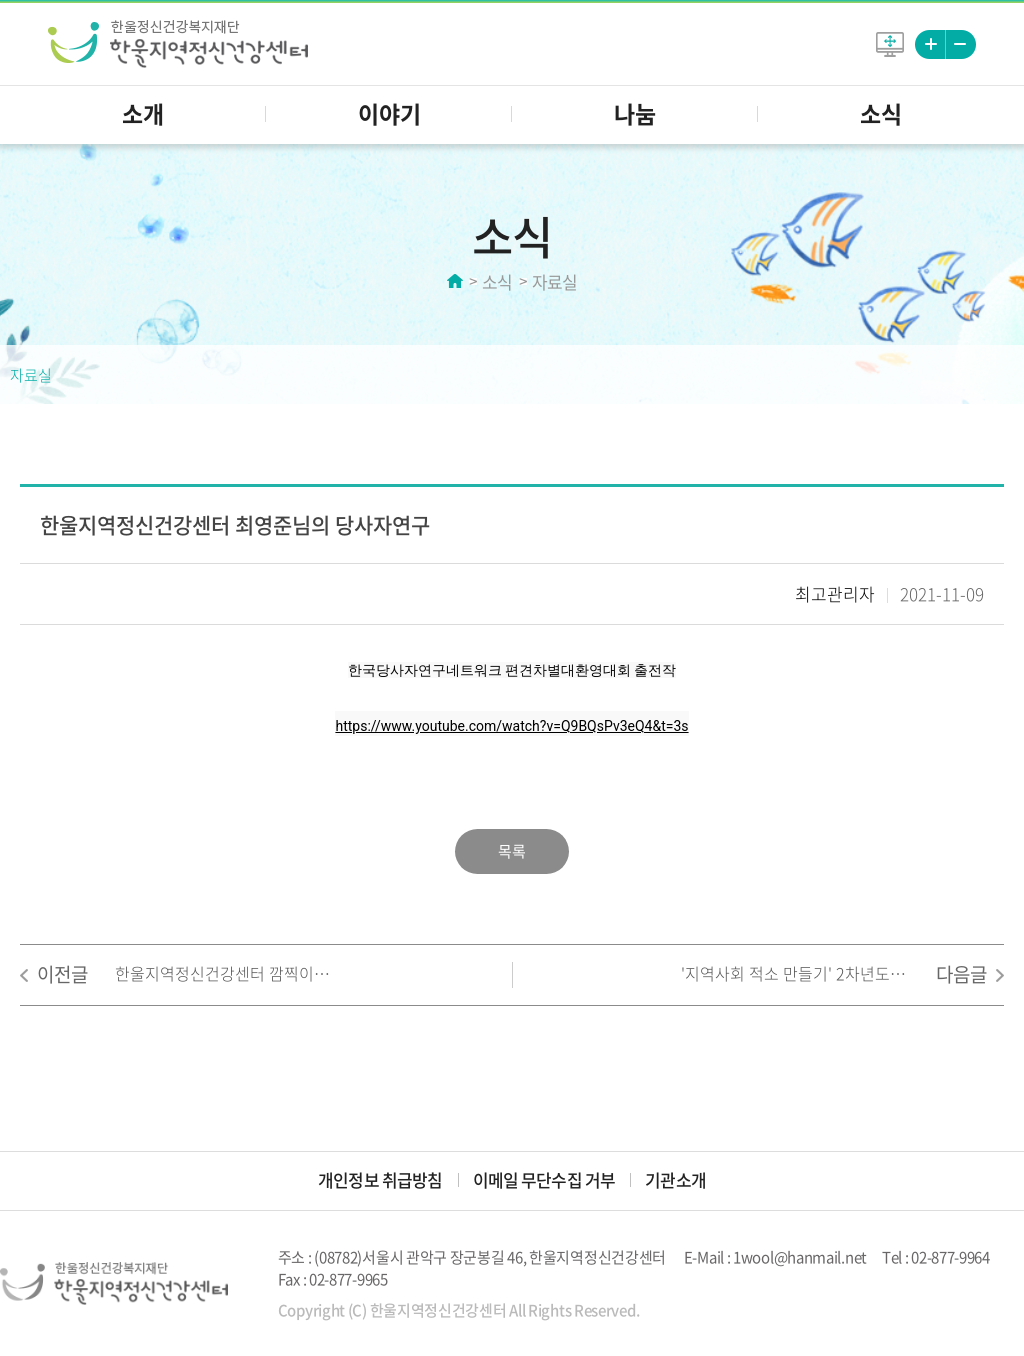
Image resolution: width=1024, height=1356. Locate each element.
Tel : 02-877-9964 (936, 1257)
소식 (881, 113)
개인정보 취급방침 (380, 1179)
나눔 (635, 113)
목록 (512, 851)
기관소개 (675, 1179)
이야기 (389, 113)
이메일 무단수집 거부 (544, 1179)
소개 (143, 113)
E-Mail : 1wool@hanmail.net (775, 1257)
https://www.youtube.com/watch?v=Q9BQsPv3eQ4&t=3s (511, 726)
